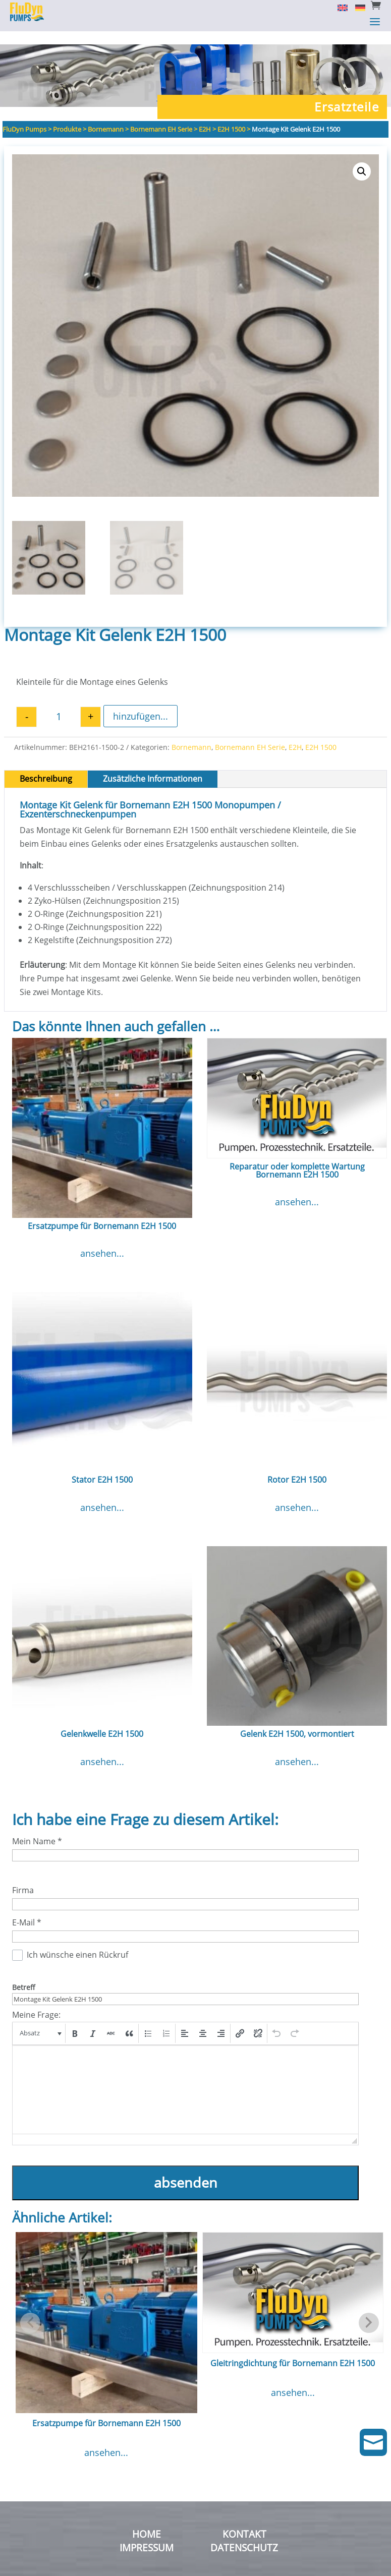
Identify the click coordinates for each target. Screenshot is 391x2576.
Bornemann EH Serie (250, 734)
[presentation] (40, 2020)
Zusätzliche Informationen (152, 765)
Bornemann (191, 734)
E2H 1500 (321, 734)
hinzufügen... (140, 703)
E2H (295, 734)
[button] (362, 158)
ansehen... (102, 1240)
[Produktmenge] (58, 703)
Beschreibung (46, 765)
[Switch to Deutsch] (356, 7)
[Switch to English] (339, 7)
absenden (185, 2169)
